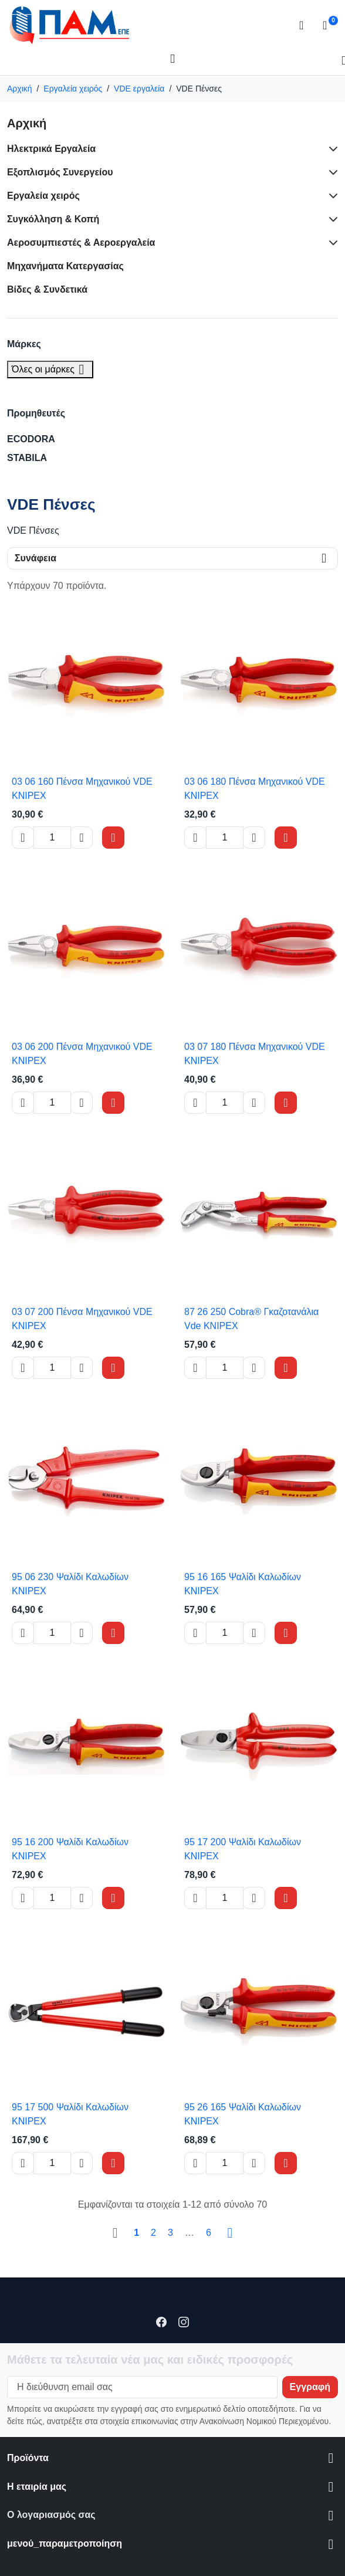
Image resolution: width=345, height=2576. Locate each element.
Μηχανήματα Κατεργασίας (65, 266)
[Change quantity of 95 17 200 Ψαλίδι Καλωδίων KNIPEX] (224, 1898)
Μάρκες (24, 344)
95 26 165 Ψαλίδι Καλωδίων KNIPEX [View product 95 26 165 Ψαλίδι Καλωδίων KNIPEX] (242, 2114)
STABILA (27, 458)
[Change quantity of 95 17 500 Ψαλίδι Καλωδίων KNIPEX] (52, 2163)
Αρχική (26, 123)
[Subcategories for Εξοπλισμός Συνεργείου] (331, 172)
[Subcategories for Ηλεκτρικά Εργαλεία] (331, 149)
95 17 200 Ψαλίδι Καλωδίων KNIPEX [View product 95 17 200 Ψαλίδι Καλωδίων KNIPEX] (242, 1849)
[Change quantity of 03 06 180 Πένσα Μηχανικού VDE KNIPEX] (224, 837)
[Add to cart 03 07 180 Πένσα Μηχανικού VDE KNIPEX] (286, 1103)
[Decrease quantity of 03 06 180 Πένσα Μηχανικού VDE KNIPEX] (195, 837)
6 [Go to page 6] (208, 2233)
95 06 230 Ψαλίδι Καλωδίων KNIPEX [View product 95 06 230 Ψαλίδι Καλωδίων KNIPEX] (70, 1584)
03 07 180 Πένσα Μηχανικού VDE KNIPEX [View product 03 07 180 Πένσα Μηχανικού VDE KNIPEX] (254, 1054)
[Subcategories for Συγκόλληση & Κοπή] (331, 219)
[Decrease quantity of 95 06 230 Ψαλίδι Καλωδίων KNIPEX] (23, 1633)
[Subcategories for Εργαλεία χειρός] (331, 196)
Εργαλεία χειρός (43, 196)
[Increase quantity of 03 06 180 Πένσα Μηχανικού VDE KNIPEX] (254, 837)
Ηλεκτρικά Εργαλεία (51, 149)
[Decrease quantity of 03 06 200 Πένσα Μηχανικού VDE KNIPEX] (23, 1103)
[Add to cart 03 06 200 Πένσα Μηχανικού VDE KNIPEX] (113, 1103)
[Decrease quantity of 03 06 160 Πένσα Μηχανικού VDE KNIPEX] (23, 837)
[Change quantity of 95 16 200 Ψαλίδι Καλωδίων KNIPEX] (52, 1898)
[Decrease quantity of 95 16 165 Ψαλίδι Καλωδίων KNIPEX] (195, 1633)
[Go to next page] (230, 2233)
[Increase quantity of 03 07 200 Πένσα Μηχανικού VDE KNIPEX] (81, 1368)
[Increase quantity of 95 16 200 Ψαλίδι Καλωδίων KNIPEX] (81, 1898)
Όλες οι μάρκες (50, 369)
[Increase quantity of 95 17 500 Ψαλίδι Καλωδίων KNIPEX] (81, 2163)
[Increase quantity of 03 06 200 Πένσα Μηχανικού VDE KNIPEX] (81, 1103)
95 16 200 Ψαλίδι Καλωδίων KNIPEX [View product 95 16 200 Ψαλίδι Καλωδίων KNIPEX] (70, 1849)
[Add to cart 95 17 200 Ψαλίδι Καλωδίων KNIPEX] (286, 1898)
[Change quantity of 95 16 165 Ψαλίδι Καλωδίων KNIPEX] (224, 1633)
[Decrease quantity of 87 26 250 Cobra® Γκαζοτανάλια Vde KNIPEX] (195, 1368)
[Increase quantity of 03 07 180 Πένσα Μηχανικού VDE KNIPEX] (254, 1103)
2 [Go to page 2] (153, 2233)
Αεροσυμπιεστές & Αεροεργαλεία (81, 243)
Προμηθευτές (36, 413)
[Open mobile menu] (172, 59)
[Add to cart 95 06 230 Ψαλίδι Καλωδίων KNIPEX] (113, 1633)
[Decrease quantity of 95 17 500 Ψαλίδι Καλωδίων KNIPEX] (23, 2163)
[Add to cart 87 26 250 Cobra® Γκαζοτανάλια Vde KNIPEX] (286, 1368)
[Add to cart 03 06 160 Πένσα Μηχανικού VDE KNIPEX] (113, 837)
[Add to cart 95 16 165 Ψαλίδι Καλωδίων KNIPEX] (286, 1633)
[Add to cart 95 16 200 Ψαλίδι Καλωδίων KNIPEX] (113, 1898)
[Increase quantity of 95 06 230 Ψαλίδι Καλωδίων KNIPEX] (81, 1633)
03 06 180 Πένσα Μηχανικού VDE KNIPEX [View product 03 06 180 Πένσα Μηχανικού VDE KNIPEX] (254, 789)
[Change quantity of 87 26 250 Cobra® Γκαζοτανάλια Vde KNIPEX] (224, 1368)
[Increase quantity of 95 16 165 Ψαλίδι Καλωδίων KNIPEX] (254, 1633)
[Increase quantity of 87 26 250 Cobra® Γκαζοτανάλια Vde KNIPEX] (254, 1368)
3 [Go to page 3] (170, 2233)
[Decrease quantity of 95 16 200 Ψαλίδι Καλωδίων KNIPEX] (23, 1898)
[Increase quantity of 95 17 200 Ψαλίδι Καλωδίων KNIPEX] (254, 1898)
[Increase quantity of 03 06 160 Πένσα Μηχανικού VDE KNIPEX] (81, 837)
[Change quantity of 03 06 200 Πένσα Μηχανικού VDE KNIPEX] (52, 1103)
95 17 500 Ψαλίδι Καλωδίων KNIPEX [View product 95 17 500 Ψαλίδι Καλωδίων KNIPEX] (70, 2114)
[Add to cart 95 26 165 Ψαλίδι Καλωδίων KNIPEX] (286, 2163)
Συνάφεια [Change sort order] (35, 558)
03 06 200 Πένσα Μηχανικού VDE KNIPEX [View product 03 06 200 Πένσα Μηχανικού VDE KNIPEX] (82, 1054)
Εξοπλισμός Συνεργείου (60, 172)
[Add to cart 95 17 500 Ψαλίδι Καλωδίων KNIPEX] (113, 2163)
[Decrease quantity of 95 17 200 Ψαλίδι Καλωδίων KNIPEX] (195, 1898)
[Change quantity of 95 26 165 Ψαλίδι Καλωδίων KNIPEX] (224, 2163)
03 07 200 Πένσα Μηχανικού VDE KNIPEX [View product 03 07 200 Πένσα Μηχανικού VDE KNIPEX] (82, 1319)
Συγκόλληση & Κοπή (53, 219)
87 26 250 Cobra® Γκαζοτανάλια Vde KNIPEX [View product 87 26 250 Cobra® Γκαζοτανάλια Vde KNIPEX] (251, 1319)
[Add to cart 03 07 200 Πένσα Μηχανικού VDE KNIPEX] (113, 1368)
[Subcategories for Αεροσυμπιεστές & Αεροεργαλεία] (331, 242)
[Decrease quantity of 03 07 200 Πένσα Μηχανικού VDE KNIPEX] (23, 1368)
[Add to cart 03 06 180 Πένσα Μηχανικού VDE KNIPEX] (286, 837)
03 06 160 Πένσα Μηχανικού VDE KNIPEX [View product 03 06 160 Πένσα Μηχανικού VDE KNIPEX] (82, 789)
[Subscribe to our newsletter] (310, 2387)
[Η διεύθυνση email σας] (142, 2387)
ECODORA (31, 439)
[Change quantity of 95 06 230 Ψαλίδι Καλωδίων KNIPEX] (52, 1633)
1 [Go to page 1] (136, 2233)
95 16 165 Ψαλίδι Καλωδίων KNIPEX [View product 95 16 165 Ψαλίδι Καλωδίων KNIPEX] (242, 1584)
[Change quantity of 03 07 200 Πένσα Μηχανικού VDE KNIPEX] (52, 1368)
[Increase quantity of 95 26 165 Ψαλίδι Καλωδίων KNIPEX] (254, 2163)
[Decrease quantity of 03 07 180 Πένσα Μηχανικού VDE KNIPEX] (195, 1103)
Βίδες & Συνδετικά (47, 289)
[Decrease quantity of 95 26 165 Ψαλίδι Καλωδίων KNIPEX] (195, 2163)
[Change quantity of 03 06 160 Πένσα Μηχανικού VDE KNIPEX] (52, 837)
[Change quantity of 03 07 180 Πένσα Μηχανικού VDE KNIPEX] (224, 1103)
